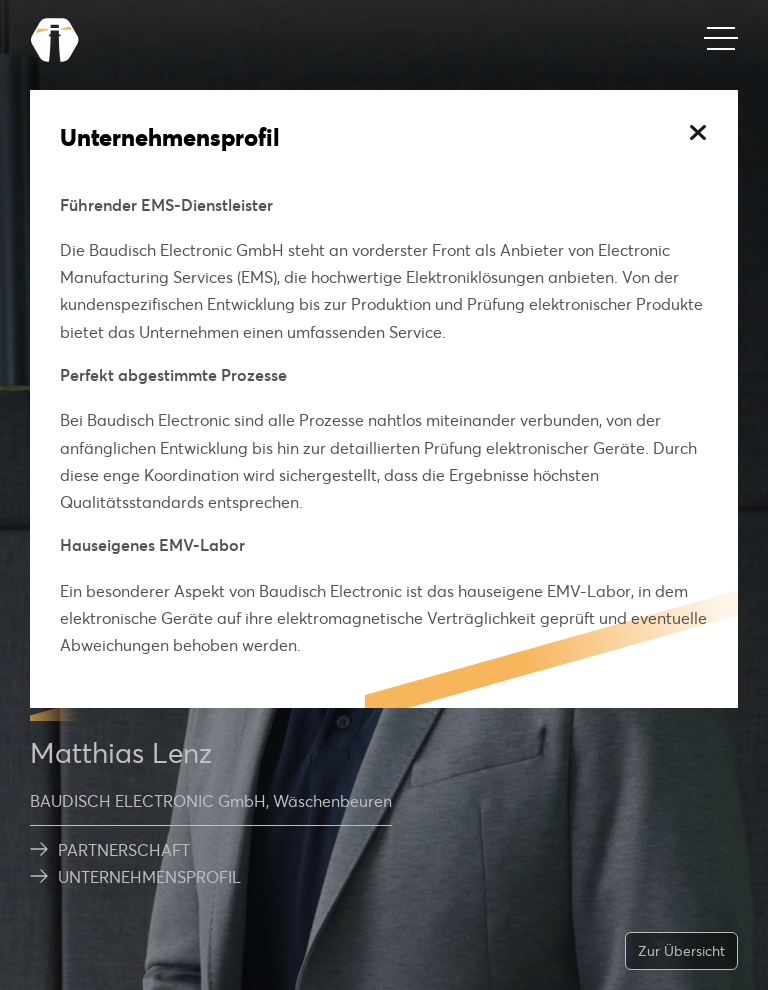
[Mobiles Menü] (721, 40)
